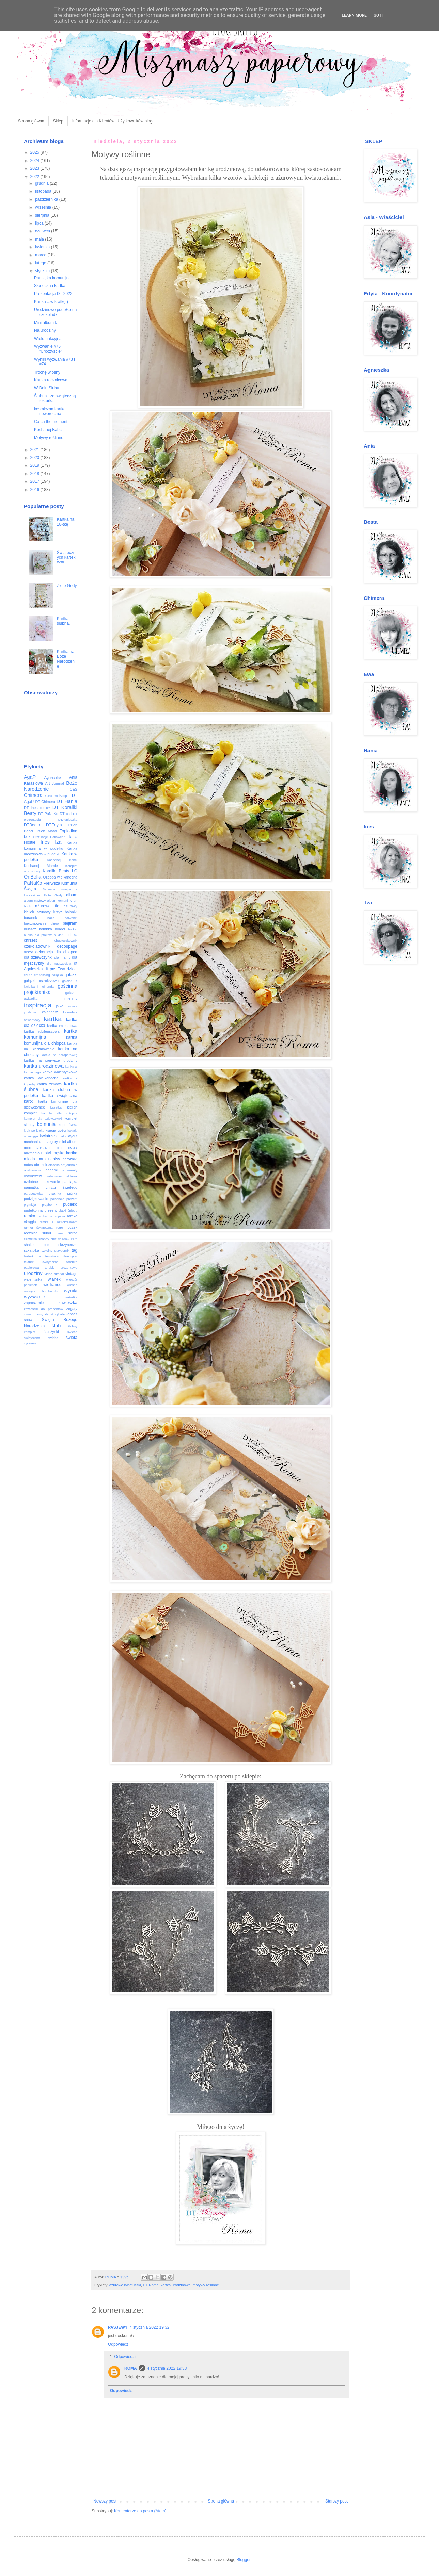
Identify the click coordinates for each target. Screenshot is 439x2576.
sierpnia (42, 215)
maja (40, 239)
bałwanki (71, 918)
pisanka (54, 1193)
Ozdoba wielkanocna (60, 877)
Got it (380, 15)
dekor (28, 952)
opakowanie (32, 1170)
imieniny (70, 998)
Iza (58, 842)
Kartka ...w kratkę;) (51, 301)
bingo (55, 923)
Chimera (33, 795)
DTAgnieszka (67, 819)
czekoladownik (37, 946)
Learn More (354, 15)
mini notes (66, 1147)
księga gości (56, 1130)
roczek (71, 1227)
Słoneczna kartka (49, 285)
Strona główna (31, 121)
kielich (72, 1107)
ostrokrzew (33, 1176)
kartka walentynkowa (60, 1072)
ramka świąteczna (38, 1227)
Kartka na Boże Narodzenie (66, 659)
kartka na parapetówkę (59, 1055)
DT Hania (67, 801)
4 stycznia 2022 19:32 (150, 2327)
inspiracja (37, 1005)
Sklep (58, 121)
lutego (41, 263)
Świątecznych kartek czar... (66, 557)
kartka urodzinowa (176, 2285)
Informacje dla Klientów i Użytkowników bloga (113, 121)
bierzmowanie (35, 923)
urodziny (33, 1273)
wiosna (72, 1285)
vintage (71, 1273)
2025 (35, 152)
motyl (46, 1153)
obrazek (40, 1165)
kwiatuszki (49, 1136)
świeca (72, 1332)
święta (71, 1337)
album (71, 894)
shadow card (67, 1239)
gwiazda (71, 993)
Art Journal (54, 783)
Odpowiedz (118, 2344)
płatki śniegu (67, 1210)
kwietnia (43, 247)
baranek (30, 918)
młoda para (35, 1158)
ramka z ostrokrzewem (58, 1222)
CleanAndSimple (57, 796)
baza (50, 918)
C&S (73, 789)
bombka (45, 929)
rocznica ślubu (37, 1233)
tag (74, 1250)
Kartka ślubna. (63, 621)
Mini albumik (45, 322)
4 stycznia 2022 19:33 (167, 2368)
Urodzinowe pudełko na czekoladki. (55, 312)
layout (72, 1136)
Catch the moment (50, 421)
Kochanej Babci (62, 860)
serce (72, 1233)
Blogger (244, 2559)
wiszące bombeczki (41, 1291)
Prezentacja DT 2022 (53, 293)
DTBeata (32, 825)
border (60, 929)
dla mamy (62, 957)
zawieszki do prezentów (43, 1309)
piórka (72, 1193)
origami (52, 1170)
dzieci (72, 969)
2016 (35, 489)
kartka (53, 1018)
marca (41, 254)
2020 (35, 457)
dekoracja (44, 952)
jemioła (72, 1006)
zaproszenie (34, 1303)
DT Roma (151, 2285)
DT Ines (31, 808)
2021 (35, 449)
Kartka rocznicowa (50, 380)
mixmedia (32, 1153)
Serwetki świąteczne (60, 889)
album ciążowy (35, 900)
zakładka (70, 1297)
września (43, 207)
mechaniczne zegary (41, 1141)
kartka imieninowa (62, 1025)
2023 (35, 168)
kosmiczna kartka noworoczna (50, 411)
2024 (35, 160)
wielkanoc (52, 1284)
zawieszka (68, 1302)
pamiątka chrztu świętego (50, 1187)
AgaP (30, 777)
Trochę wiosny (47, 372)
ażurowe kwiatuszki (125, 2285)
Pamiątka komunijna (52, 278)
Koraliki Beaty (56, 871)
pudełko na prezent (40, 1210)
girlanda (48, 986)
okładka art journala (62, 1165)
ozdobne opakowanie (42, 1182)
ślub (56, 1325)
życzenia (30, 1343)
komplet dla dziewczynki (43, 1118)
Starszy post (336, 2501)
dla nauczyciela (59, 963)
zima (27, 1314)
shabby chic (47, 1239)
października (47, 199)
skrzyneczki (67, 1245)
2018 (35, 473)
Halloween (57, 837)
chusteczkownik (65, 940)
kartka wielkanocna (41, 1078)
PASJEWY (118, 2327)
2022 (35, 176)
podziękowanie (36, 1199)
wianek (54, 1279)
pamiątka (69, 1182)
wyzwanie (34, 1296)
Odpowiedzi (125, 2356)
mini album (68, 1141)
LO (74, 871)
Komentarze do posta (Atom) (140, 2511)
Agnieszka (52, 777)
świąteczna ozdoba (41, 1338)
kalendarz (50, 1012)
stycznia (43, 270)
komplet (30, 1113)
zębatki (60, 1314)
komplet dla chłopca (59, 1113)
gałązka (57, 975)
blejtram (70, 923)
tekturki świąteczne (41, 1262)
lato (62, 1136)
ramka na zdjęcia (51, 1216)
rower (60, 1233)
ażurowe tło (47, 906)
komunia (46, 1124)
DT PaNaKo (48, 813)
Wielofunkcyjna (48, 338)
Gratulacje (40, 837)
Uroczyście (32, 895)
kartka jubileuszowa (42, 1031)
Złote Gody (67, 585)
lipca (40, 223)
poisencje (57, 1199)
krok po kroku (34, 1130)
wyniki (70, 1290)
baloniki (71, 912)
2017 (35, 481)
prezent (71, 1199)
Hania (72, 837)
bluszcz (30, 929)
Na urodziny (45, 330)
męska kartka (64, 1153)
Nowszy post (104, 2501)
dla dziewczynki (38, 957)
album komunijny (59, 900)
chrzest (30, 940)
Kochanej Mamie (41, 866)
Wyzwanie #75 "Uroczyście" (48, 349)
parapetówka (33, 1193)
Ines (45, 842)
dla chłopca (66, 952)
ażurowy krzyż (49, 912)
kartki (29, 1101)
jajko (59, 1006)
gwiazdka (30, 998)
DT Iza (45, 808)
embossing (42, 975)
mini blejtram (37, 1147)
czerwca (43, 231)
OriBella (32, 877)
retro (59, 1227)
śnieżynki (51, 1332)
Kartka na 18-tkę (65, 521)
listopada (43, 191)
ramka (29, 1216)
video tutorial (54, 1274)
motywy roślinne (205, 2285)
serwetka (30, 1239)
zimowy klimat (42, 1314)
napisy (54, 1158)
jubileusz (30, 1012)
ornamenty (69, 1170)
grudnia (42, 183)
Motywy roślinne (48, 437)
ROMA (130, 2368)
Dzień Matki (46, 831)
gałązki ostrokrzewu (41, 981)
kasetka (56, 1107)
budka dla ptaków (38, 935)
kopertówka (68, 1124)
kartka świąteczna (60, 1095)
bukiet (58, 935)
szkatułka (31, 1250)
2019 (35, 465)
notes (28, 1165)
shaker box (37, 1245)
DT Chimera (45, 802)
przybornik (49, 1205)
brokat (72, 929)
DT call (66, 813)
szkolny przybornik (55, 1250)
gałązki (71, 974)
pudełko (70, 1204)
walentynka (33, 1279)
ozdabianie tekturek (62, 1176)
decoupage (67, 946)
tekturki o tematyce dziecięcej (50, 1256)
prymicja (30, 1205)
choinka (71, 935)
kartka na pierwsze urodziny (50, 1060)
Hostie (29, 842)
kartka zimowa (49, 1084)
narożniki (70, 1159)
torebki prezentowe (61, 1267)
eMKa (28, 975)
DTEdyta (54, 825)
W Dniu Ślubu (46, 387)
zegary (71, 1309)
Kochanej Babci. (49, 429)
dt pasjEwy (55, 969)
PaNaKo (33, 883)
